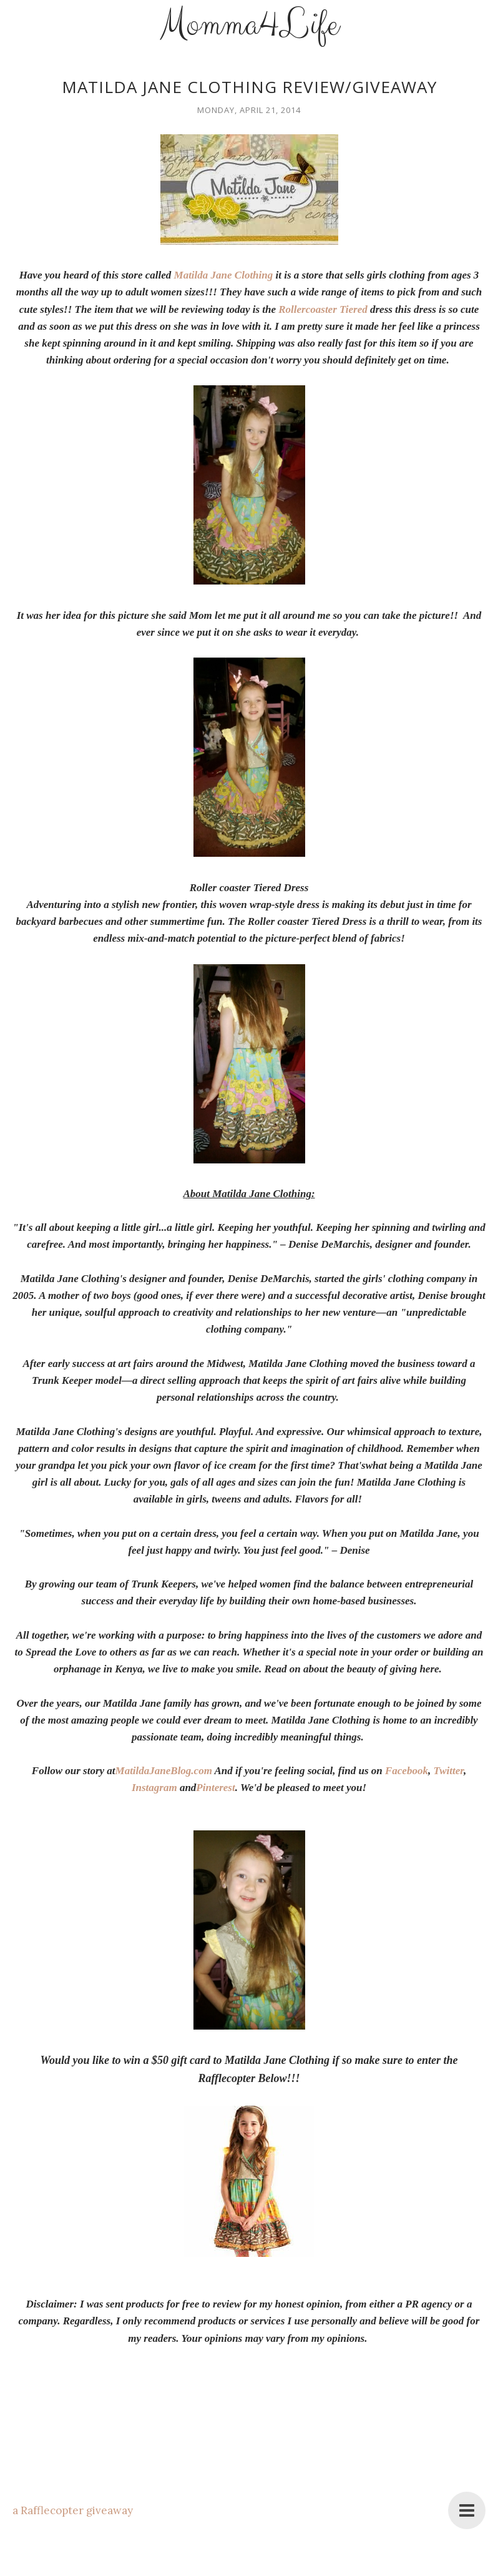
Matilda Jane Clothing (223, 275)
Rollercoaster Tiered (322, 309)
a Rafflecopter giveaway (72, 2510)
